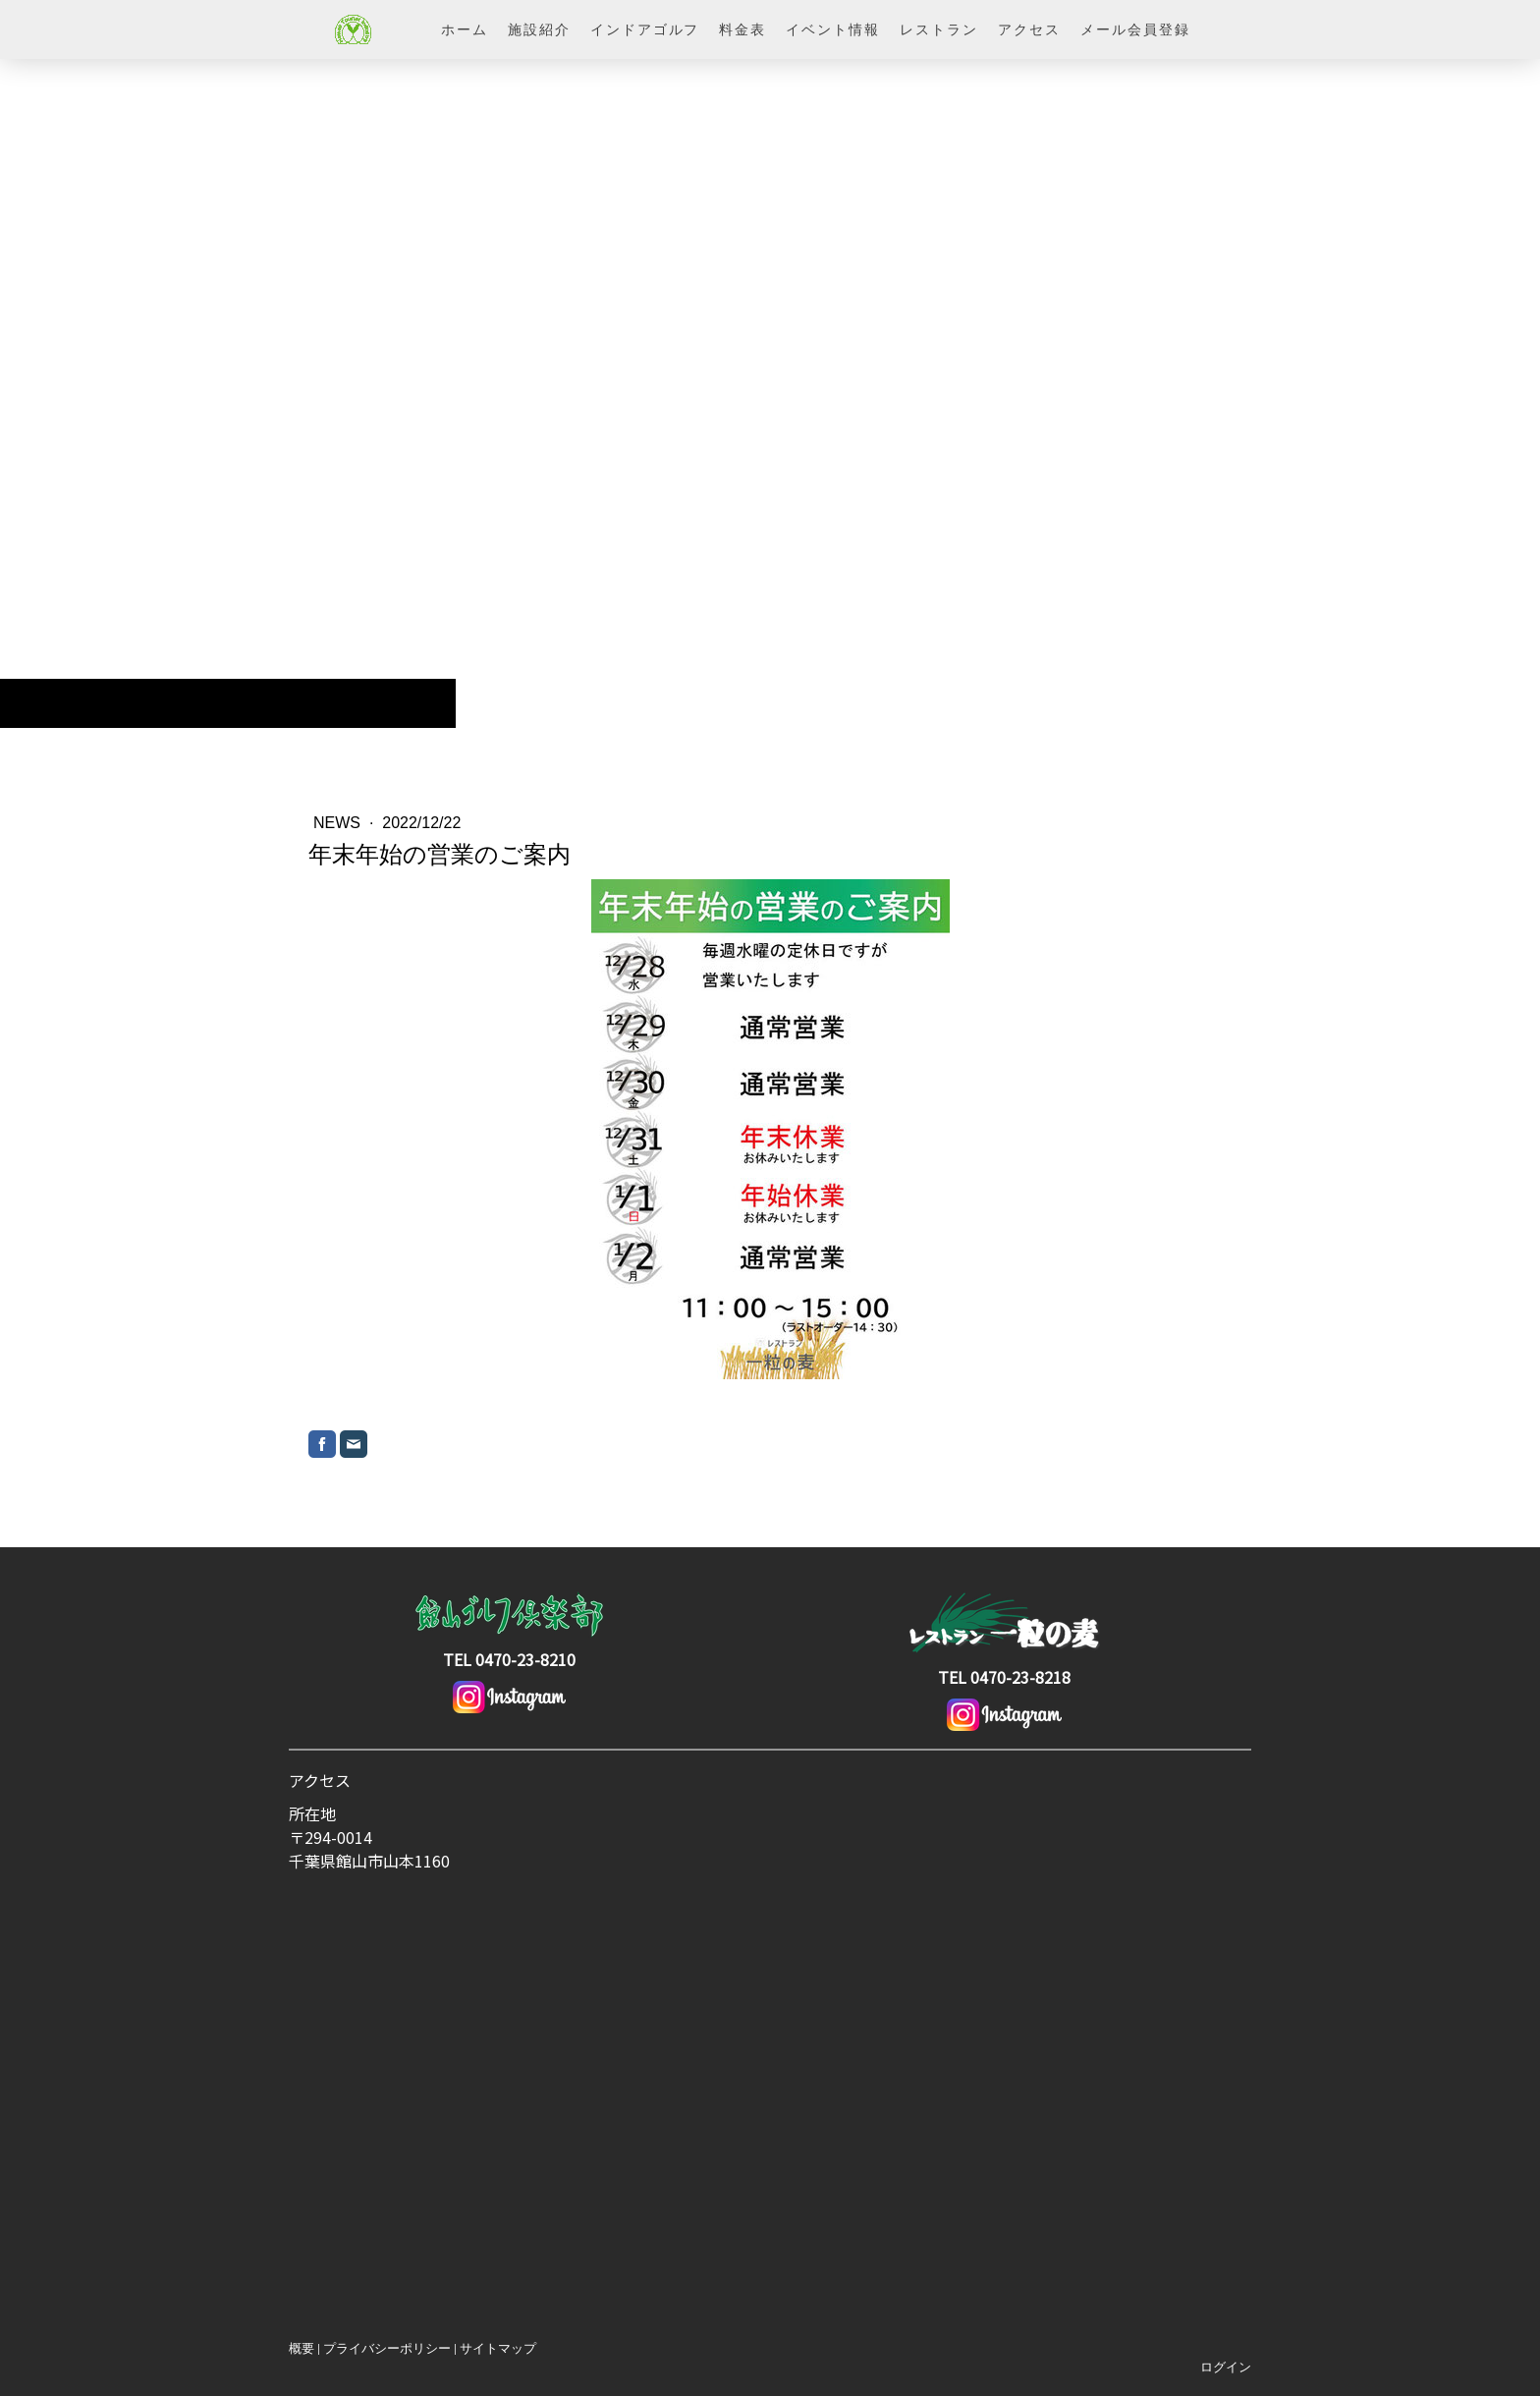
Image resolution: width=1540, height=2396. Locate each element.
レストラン (939, 29)
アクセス (1029, 29)
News (338, 822)
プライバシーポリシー (387, 2348)
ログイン (1225, 2367)
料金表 (742, 29)
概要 (301, 2348)
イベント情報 (833, 29)
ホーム (464, 29)
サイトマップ (498, 2348)
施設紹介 (539, 29)
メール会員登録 (1135, 29)
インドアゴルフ (645, 29)
